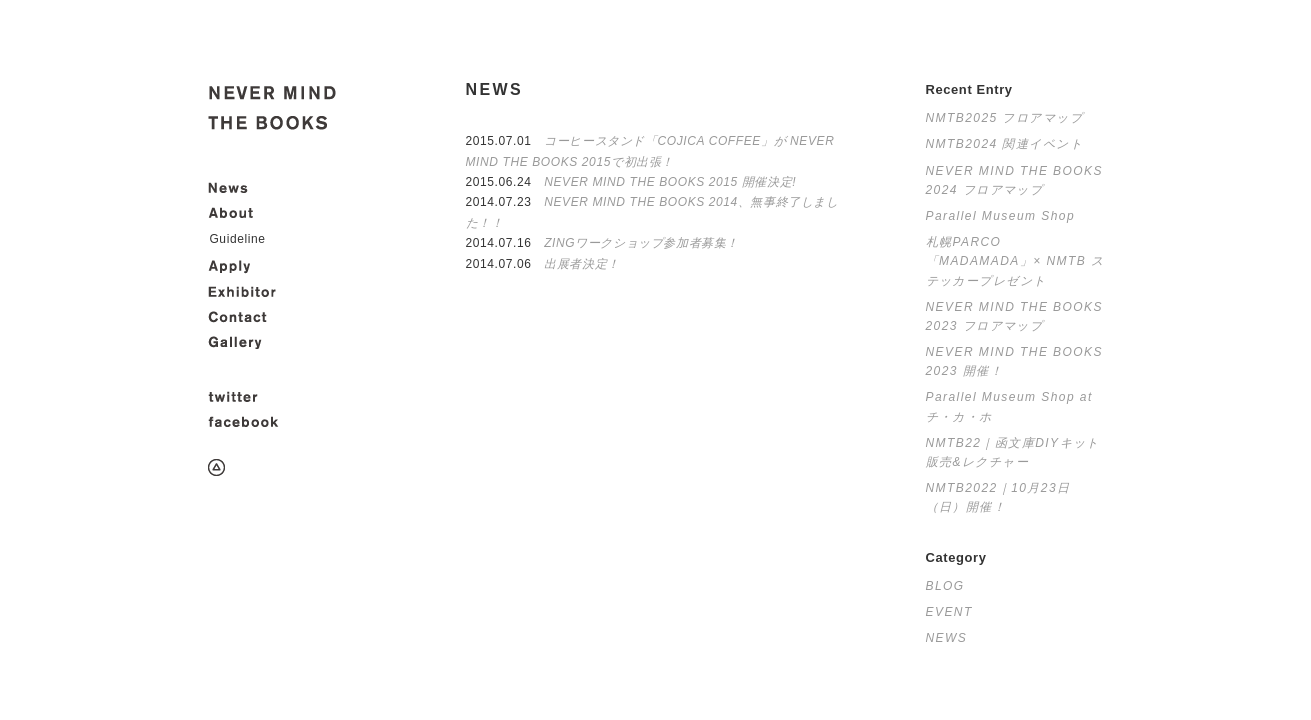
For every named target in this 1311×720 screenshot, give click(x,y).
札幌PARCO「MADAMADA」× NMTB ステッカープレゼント (1015, 261)
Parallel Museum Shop (1001, 216)
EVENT (949, 612)
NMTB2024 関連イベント (1005, 144)
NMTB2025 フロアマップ (1005, 118)
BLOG (945, 586)
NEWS (947, 638)
